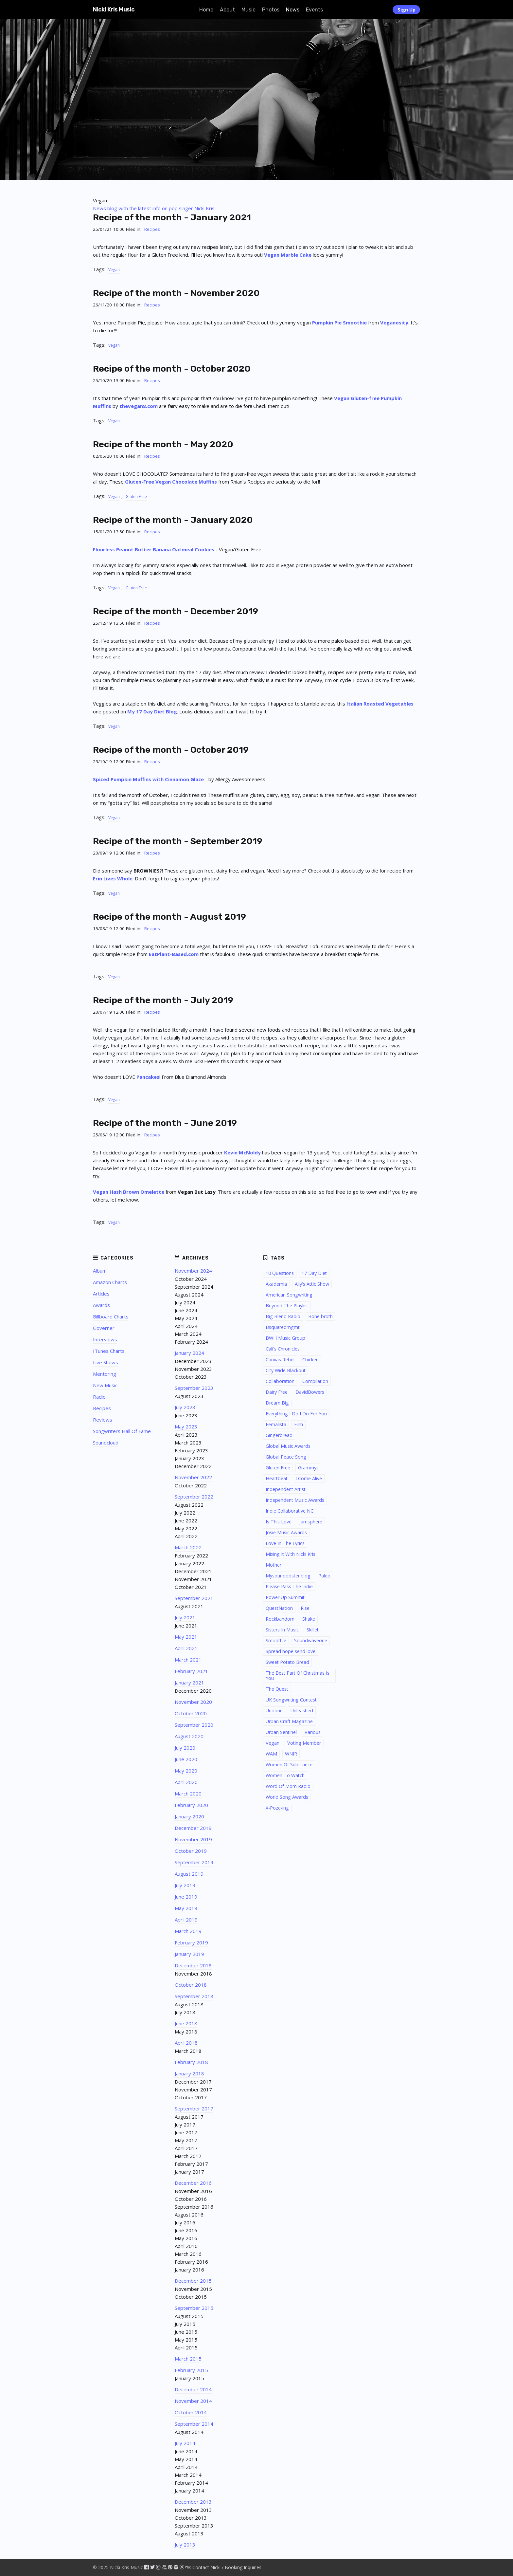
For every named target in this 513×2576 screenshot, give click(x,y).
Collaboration (280, 1381)
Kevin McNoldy (242, 1152)
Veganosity (394, 322)
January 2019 (189, 1954)
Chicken (310, 1359)
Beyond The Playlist (287, 1305)
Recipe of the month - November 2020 (176, 293)
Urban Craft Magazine (289, 1721)
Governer (104, 1328)
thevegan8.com (138, 406)
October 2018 (191, 1984)
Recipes (152, 229)
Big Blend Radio (283, 1316)
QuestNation (279, 1608)
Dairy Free (277, 1392)
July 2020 (185, 1747)
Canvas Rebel (280, 1359)
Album (100, 1270)
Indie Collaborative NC (289, 1511)
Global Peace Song (286, 1457)
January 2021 (189, 1682)
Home (206, 10)
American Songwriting (289, 1295)
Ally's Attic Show (312, 1284)
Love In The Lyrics (285, 1543)
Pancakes (147, 1077)
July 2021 (185, 1617)
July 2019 (185, 1885)
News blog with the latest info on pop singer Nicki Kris (154, 208)
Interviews (105, 1339)
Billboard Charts (111, 1316)
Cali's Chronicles (283, 1349)
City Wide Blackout (286, 1370)
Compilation (315, 1381)
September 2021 (194, 1598)
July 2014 (185, 2443)
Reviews (102, 1419)
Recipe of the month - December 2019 (175, 611)
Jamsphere (310, 1521)
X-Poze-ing (277, 1808)
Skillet (313, 1630)
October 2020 (191, 1713)
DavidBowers (309, 1392)
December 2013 (193, 2501)
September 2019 (194, 1862)
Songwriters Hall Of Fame (122, 1431)
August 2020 (189, 1736)
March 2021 (188, 1659)
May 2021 (186, 1636)
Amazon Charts (110, 1282)
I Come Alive (308, 1478)
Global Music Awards (288, 1446)
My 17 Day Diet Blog (152, 711)
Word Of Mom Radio (288, 1786)
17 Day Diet (314, 1273)
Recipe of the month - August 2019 (169, 916)
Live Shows (105, 1362)
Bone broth (320, 1316)
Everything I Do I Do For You (296, 1413)
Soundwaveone (310, 1640)
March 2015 (188, 2358)
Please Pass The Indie (289, 1586)
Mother (273, 1565)
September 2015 (194, 2308)
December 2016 (193, 2183)
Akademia (276, 1284)
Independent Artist (286, 1489)
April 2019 (186, 1919)
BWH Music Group (285, 1338)
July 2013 (185, 2544)
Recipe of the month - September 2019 (177, 841)
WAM (271, 1754)
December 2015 (193, 2280)
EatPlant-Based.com (174, 954)
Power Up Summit (285, 1597)
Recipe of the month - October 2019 (171, 750)
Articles (101, 1293)
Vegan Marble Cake (287, 254)
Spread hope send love (290, 1651)
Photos (270, 10)
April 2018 (186, 2042)
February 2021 (191, 1671)
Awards (101, 1305)
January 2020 (189, 1816)
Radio (99, 1396)
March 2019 (188, 1931)
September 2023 (194, 1388)
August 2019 (189, 1873)
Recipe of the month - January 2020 (173, 520)
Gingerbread (279, 1435)
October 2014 (191, 2412)
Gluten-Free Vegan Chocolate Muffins (171, 481)
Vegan (114, 269)
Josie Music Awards (286, 1532)
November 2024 (193, 1270)
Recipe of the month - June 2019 (165, 1123)
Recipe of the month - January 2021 (172, 217)
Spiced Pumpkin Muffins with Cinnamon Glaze (148, 779)
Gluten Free (136, 496)
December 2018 (193, 1965)
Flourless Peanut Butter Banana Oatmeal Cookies (153, 549)
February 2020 (191, 1805)
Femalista (276, 1424)
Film (298, 1424)
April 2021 (186, 1648)
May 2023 (186, 1426)
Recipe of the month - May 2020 (163, 444)
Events (314, 10)
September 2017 (194, 2108)
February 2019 (191, 1942)
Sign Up (407, 10)
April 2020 (186, 1782)
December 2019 (193, 1828)
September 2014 (194, 2423)
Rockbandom (280, 1619)
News (292, 10)
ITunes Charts (109, 1351)
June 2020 (186, 1759)
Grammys (308, 1467)
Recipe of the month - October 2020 (172, 368)
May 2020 (186, 1770)
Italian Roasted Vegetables (380, 703)
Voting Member (304, 1743)
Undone (274, 1710)
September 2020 (194, 1724)
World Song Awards (287, 1797)
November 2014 (193, 2401)
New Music (105, 1385)
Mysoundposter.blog (288, 1576)
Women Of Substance (289, 1764)
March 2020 (188, 1793)
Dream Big (277, 1403)
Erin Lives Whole (113, 878)
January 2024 (189, 1353)
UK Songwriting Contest (291, 1700)
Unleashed (302, 1710)
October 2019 (191, 1851)
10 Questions (280, 1273)
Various (313, 1732)
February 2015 (191, 2370)
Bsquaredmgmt (283, 1327)
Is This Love (279, 1521)
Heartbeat (277, 1478)
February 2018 (191, 2062)
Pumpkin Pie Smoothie (339, 322)
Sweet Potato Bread (287, 1662)
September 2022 (194, 1496)
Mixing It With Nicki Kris (290, 1554)
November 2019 (193, 1839)
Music (248, 10)
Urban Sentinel (281, 1732)
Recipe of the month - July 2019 (163, 1000)
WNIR (291, 1754)
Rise (305, 1608)
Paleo (324, 1576)
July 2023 (185, 1407)
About (227, 10)
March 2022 (188, 1547)
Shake (308, 1619)
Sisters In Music (282, 1630)
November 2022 (193, 1477)
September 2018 (194, 1996)
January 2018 (189, 2073)
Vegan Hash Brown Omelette (128, 1191)
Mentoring (104, 1374)
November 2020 (193, 1702)
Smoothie (276, 1640)
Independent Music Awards (295, 1500)
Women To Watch (285, 1775)
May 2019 (186, 1908)
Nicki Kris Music (113, 9)
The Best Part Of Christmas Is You (297, 1675)
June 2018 (186, 2023)
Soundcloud (105, 1442)
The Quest (277, 1689)
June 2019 (186, 1896)
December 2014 (193, 2389)
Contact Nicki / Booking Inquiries (226, 2567)
